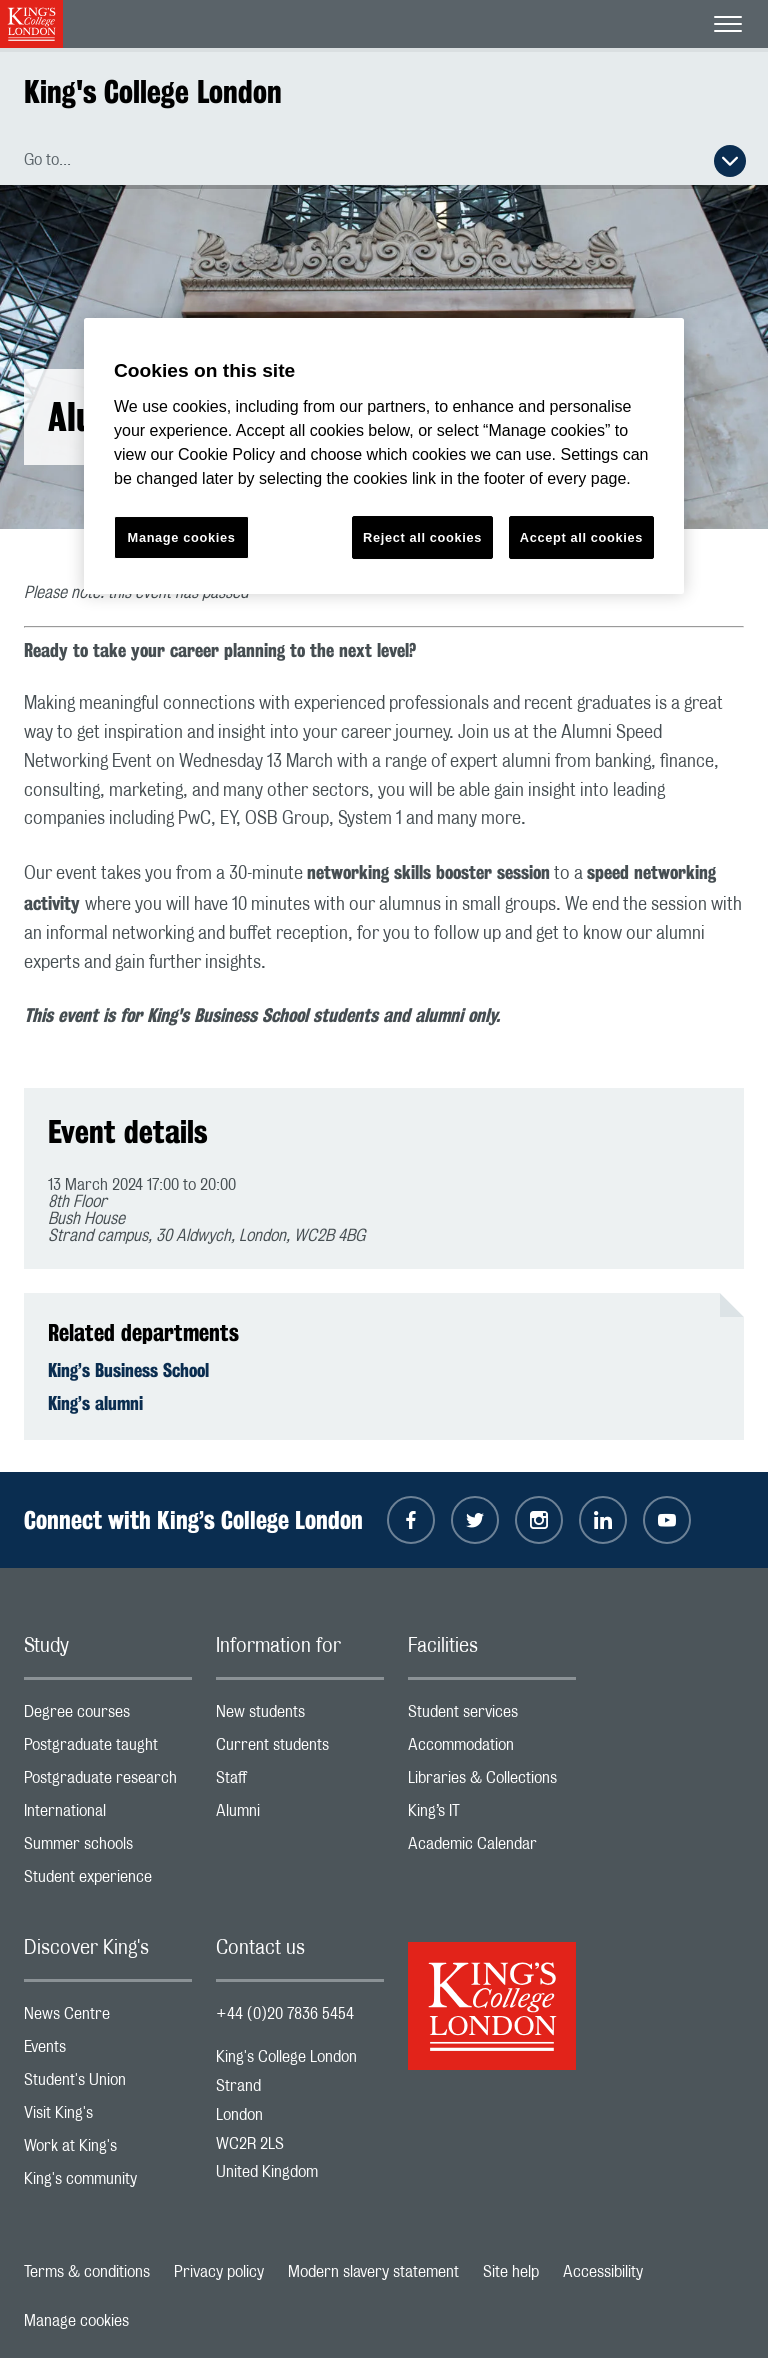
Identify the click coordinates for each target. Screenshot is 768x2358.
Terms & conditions (87, 2272)
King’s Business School (128, 1370)
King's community (108, 2183)
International (108, 1815)
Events (108, 2051)
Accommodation (492, 1749)
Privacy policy (219, 2272)
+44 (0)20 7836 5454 (285, 2014)
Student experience (108, 1881)
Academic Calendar (492, 1848)
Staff (300, 1782)
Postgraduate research (108, 1782)
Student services (492, 1716)
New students (300, 1716)
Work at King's (108, 2150)
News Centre (108, 2018)
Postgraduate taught (108, 1749)
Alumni (300, 1815)
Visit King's (108, 2117)
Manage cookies (76, 2321)
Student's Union (108, 2084)
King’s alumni (95, 1403)
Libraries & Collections (492, 1782)
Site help (511, 2272)
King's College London (153, 91)
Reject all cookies (422, 537)
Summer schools (108, 1848)
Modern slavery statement (373, 2272)
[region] (384, 456)
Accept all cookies (581, 537)
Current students (300, 1749)
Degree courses (108, 1716)
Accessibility (603, 2272)
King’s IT (492, 1815)
